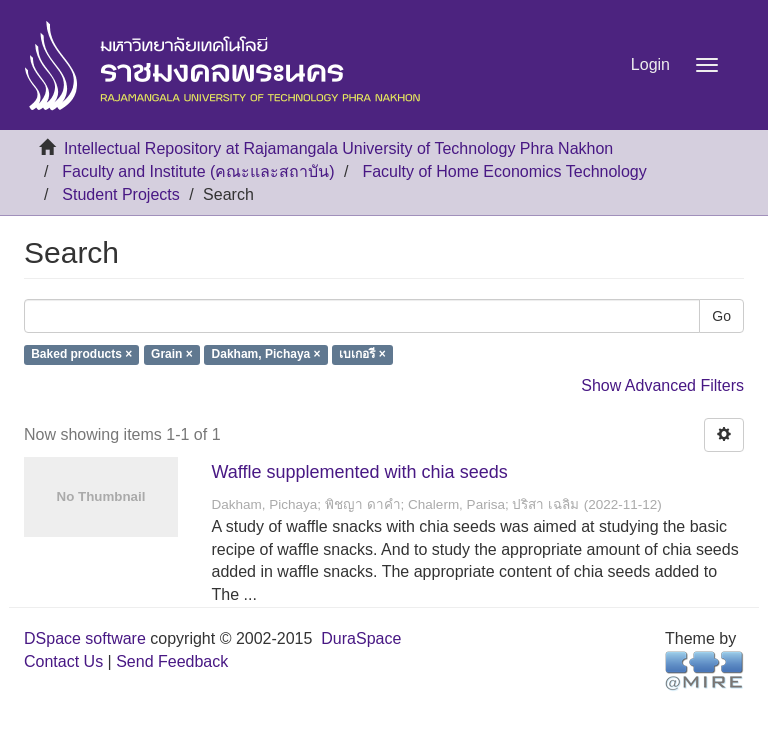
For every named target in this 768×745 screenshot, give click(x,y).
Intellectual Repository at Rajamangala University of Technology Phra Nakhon (338, 148)
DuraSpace (361, 638)
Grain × (172, 355)
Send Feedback (172, 661)
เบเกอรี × (362, 355)
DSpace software (85, 638)
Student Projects (120, 194)
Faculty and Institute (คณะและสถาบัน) (198, 171)
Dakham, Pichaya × (266, 355)
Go (721, 316)
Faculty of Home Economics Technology (504, 171)
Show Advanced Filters (662, 385)
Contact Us (63, 661)
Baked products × (81, 355)
